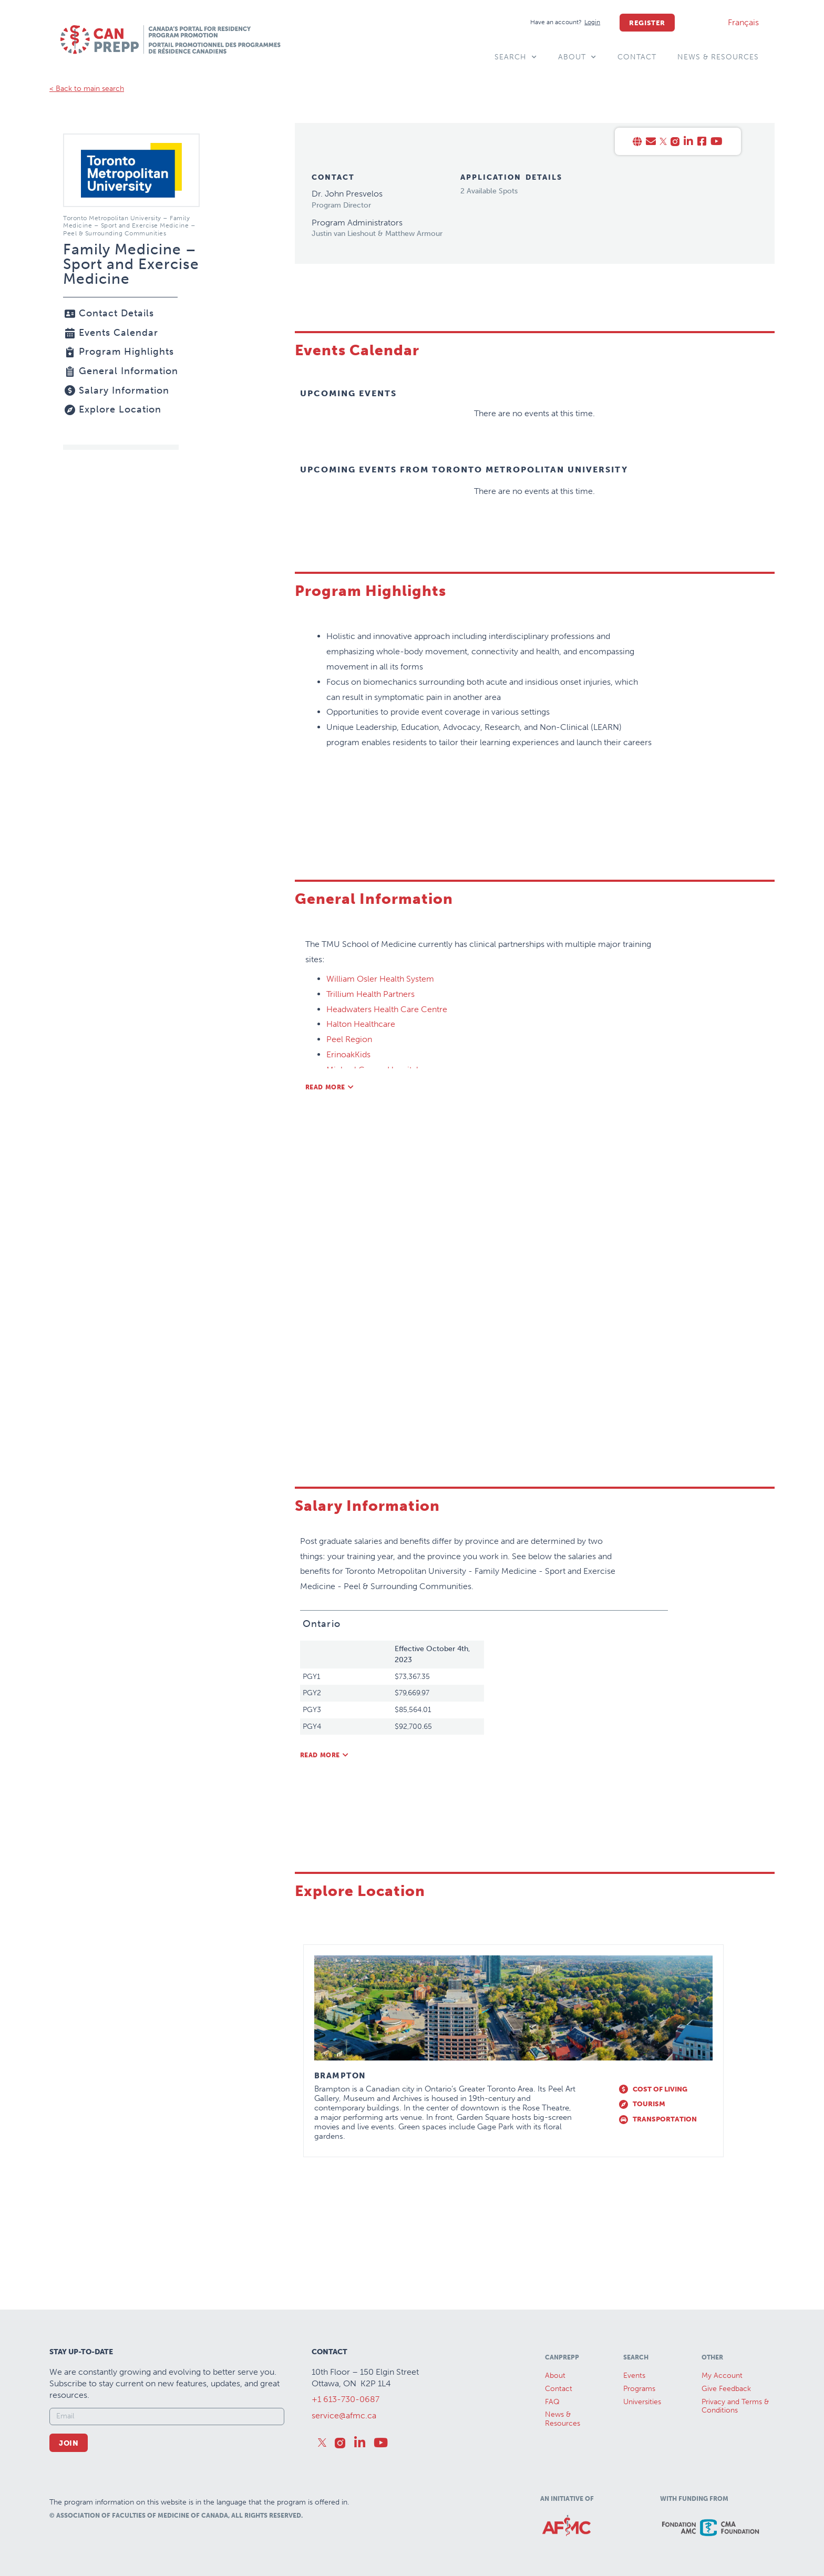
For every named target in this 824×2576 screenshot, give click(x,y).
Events (634, 2375)
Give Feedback (726, 2388)
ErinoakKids (348, 1054)
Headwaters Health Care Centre (386, 1009)
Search (516, 57)
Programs (639, 2388)
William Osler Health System (380, 979)
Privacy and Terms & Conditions (735, 2406)
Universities (642, 2401)
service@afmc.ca (344, 2415)
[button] (329, 1087)
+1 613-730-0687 (345, 2399)
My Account (722, 2375)
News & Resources (718, 57)
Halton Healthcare (360, 1024)
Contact (636, 57)
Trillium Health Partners (370, 994)
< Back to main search (86, 88)
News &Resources (562, 2419)
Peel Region (349, 1039)
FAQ (552, 2401)
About (577, 57)
